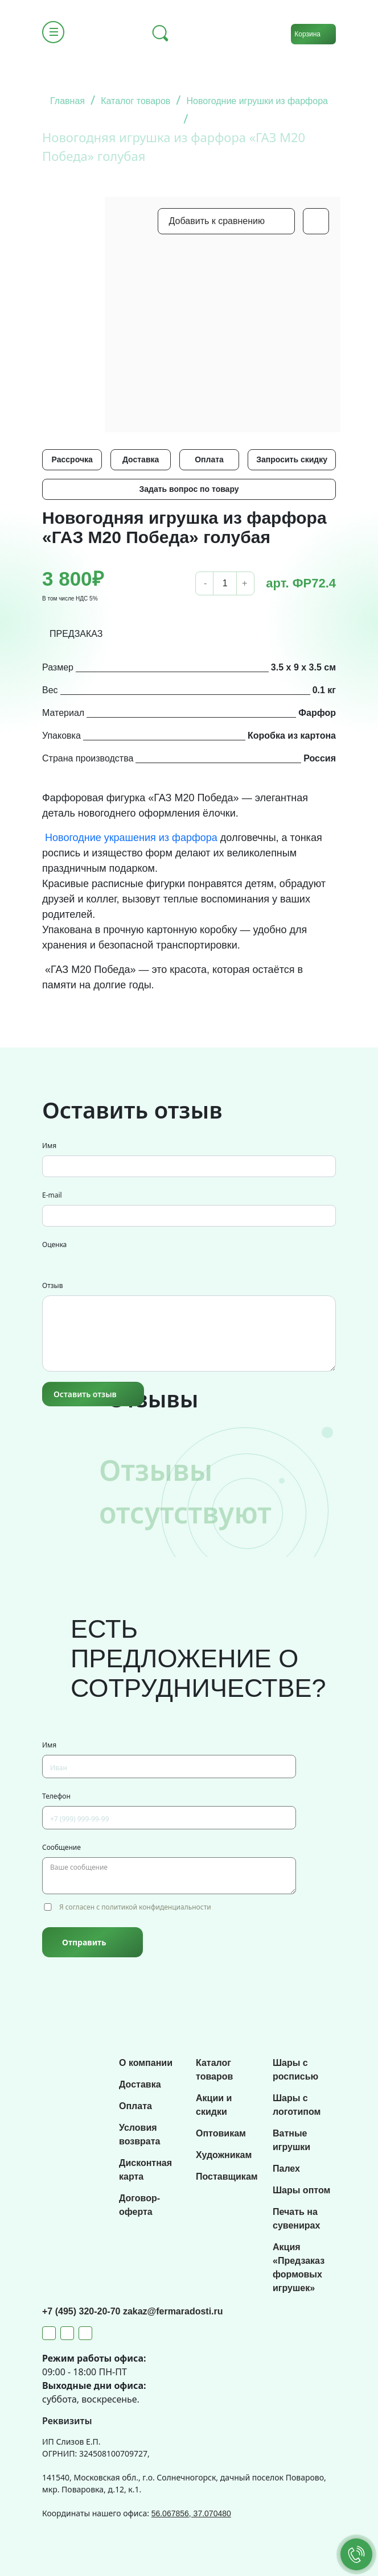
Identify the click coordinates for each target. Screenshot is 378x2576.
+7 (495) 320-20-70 (82, 2311)
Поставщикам (227, 2176)
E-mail (52, 1195)
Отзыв (52, 1285)
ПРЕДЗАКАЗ (76, 634)
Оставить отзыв (85, 1394)
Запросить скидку (291, 459)
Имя (49, 1145)
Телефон (56, 1796)
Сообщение (61, 1847)
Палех (286, 2168)
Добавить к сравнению (217, 221)
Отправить (84, 1942)
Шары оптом (301, 2190)
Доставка (140, 459)
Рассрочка (72, 459)
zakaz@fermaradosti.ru (173, 2311)
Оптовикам (221, 2133)
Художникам (224, 2155)
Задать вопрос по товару (189, 489)
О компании (145, 2063)
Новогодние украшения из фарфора (131, 837)
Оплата (209, 459)
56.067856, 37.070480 (191, 2513)
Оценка (54, 1244)
